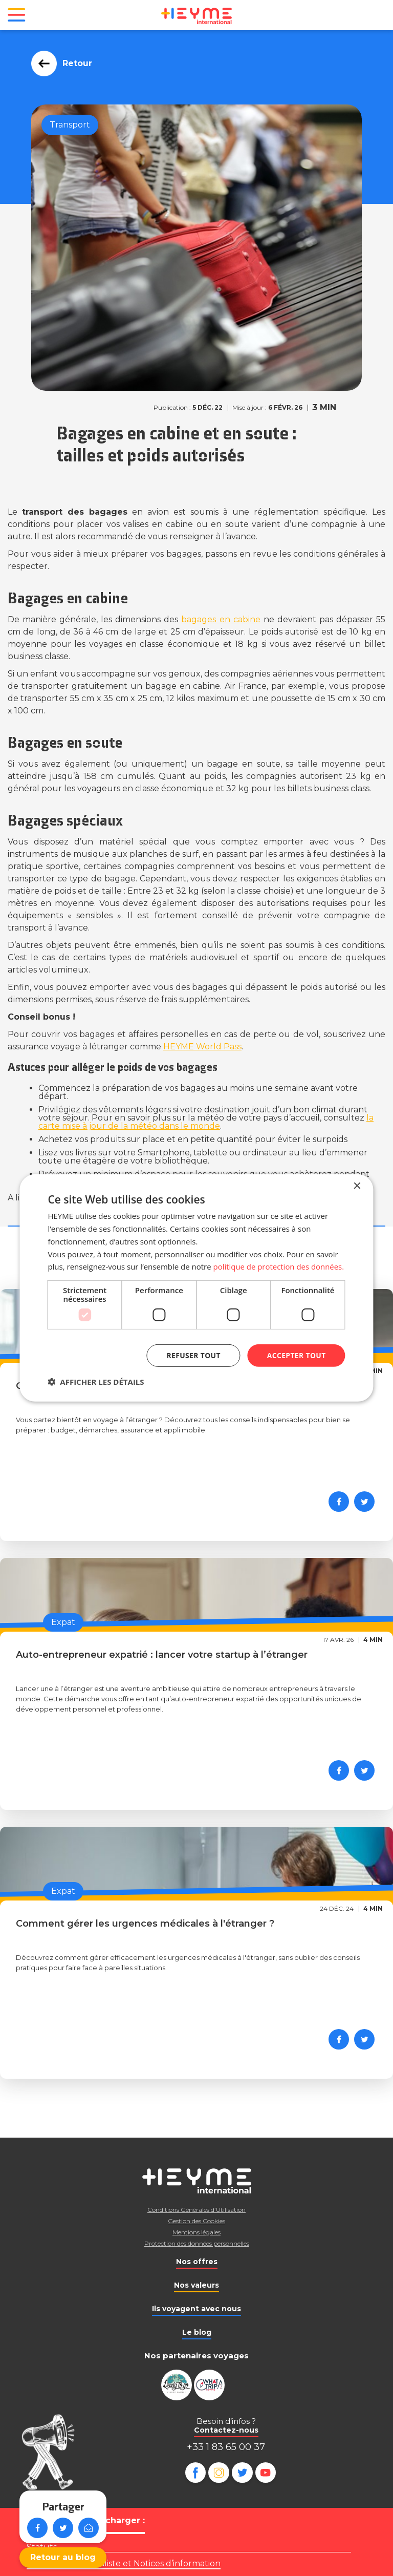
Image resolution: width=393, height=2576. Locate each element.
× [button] (357, 1186)
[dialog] (196, 1288)
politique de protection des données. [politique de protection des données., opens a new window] (279, 1266)
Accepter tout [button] (295, 1355)
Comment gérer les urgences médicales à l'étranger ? (145, 1923)
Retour (74, 63)
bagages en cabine (220, 619)
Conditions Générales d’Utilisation (196, 2209)
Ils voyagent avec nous (196, 2308)
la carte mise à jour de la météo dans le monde (206, 1122)
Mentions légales (196, 2232)
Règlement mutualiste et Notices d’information (124, 2563)
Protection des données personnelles (196, 2243)
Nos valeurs (196, 2285)
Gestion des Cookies (196, 2221)
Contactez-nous (226, 2430)
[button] (96, 1381)
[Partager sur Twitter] (364, 1501)
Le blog (196, 2332)
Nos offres (196, 2261)
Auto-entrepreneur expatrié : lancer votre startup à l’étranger (162, 1654)
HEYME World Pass (202, 1046)
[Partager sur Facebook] (339, 1501)
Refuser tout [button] (192, 1355)
